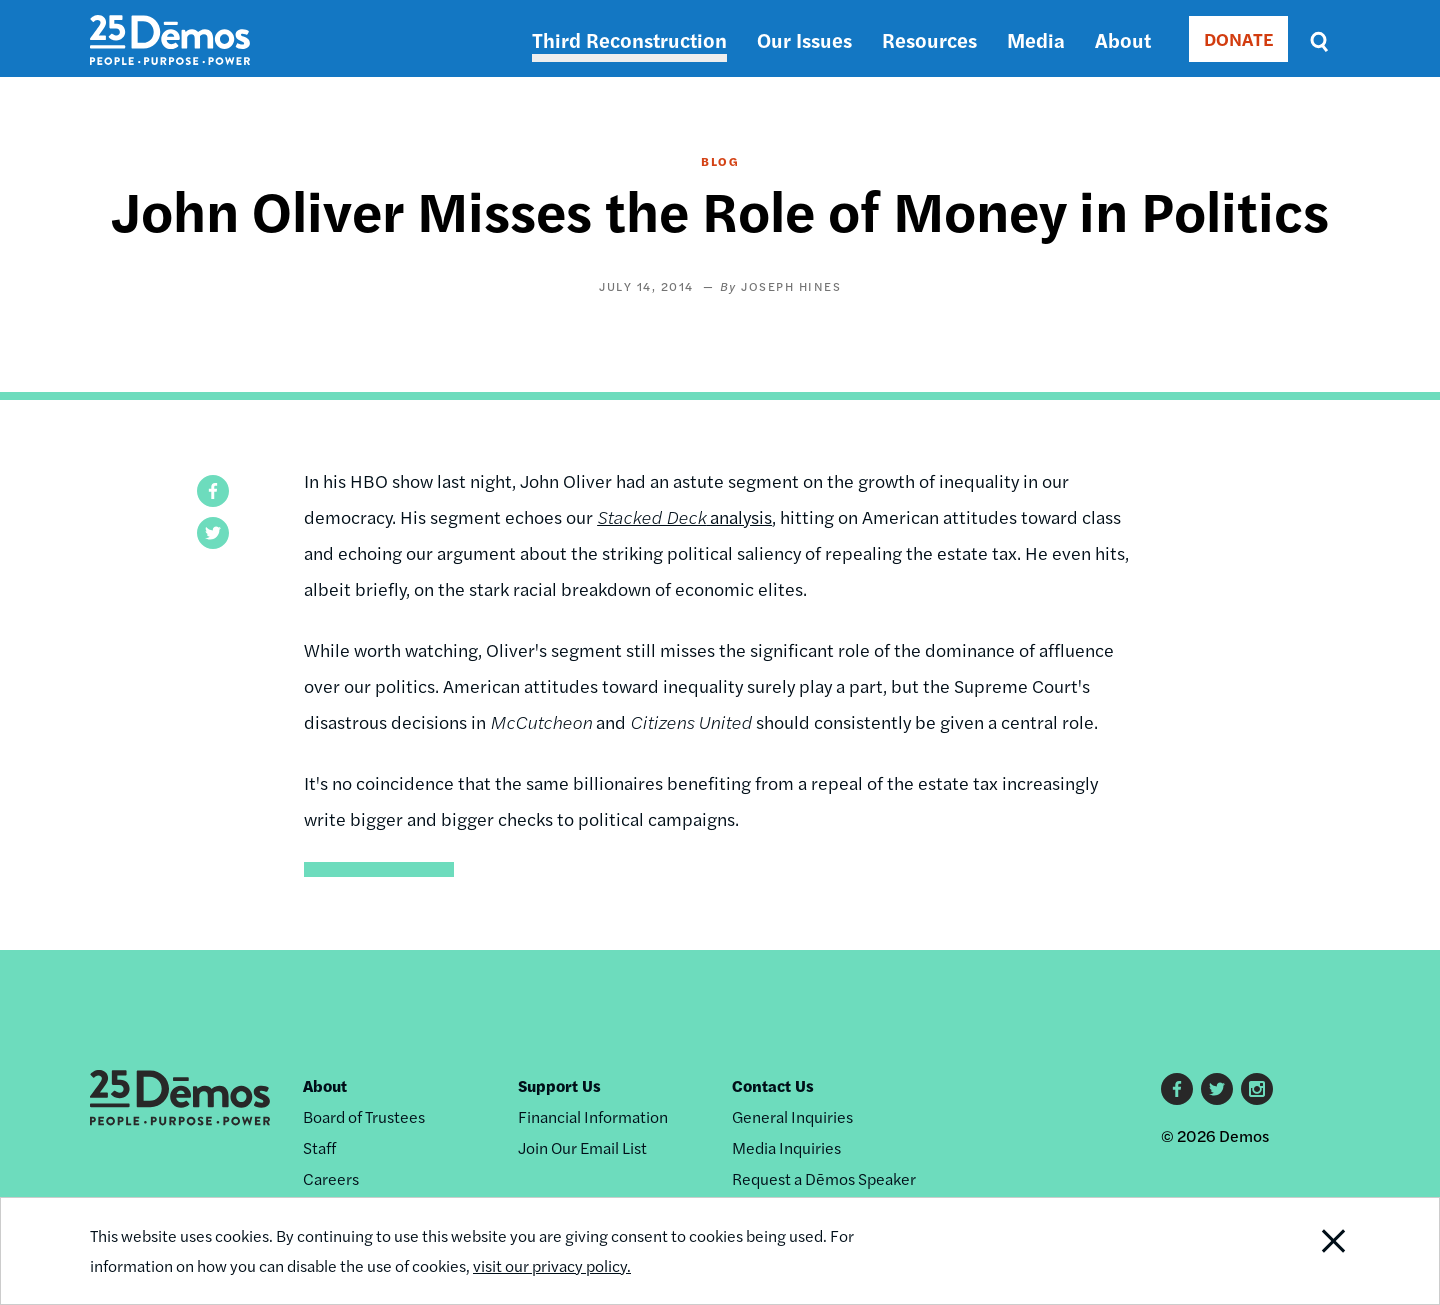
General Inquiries (792, 1116)
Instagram (1257, 1089)
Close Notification (1309, 1251)
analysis (684, 516)
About (1123, 39)
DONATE (1238, 38)
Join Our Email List (582, 1147)
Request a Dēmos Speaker (824, 1178)
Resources (929, 39)
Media (1036, 39)
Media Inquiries (786, 1147)
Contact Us (773, 1085)
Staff (319, 1147)
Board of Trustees (364, 1116)
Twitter (1217, 1089)
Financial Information (593, 1116)
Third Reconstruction (629, 39)
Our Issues (804, 39)
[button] (213, 491)
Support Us (559, 1085)
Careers (331, 1178)
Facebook (1177, 1089)
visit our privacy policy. (552, 1265)
